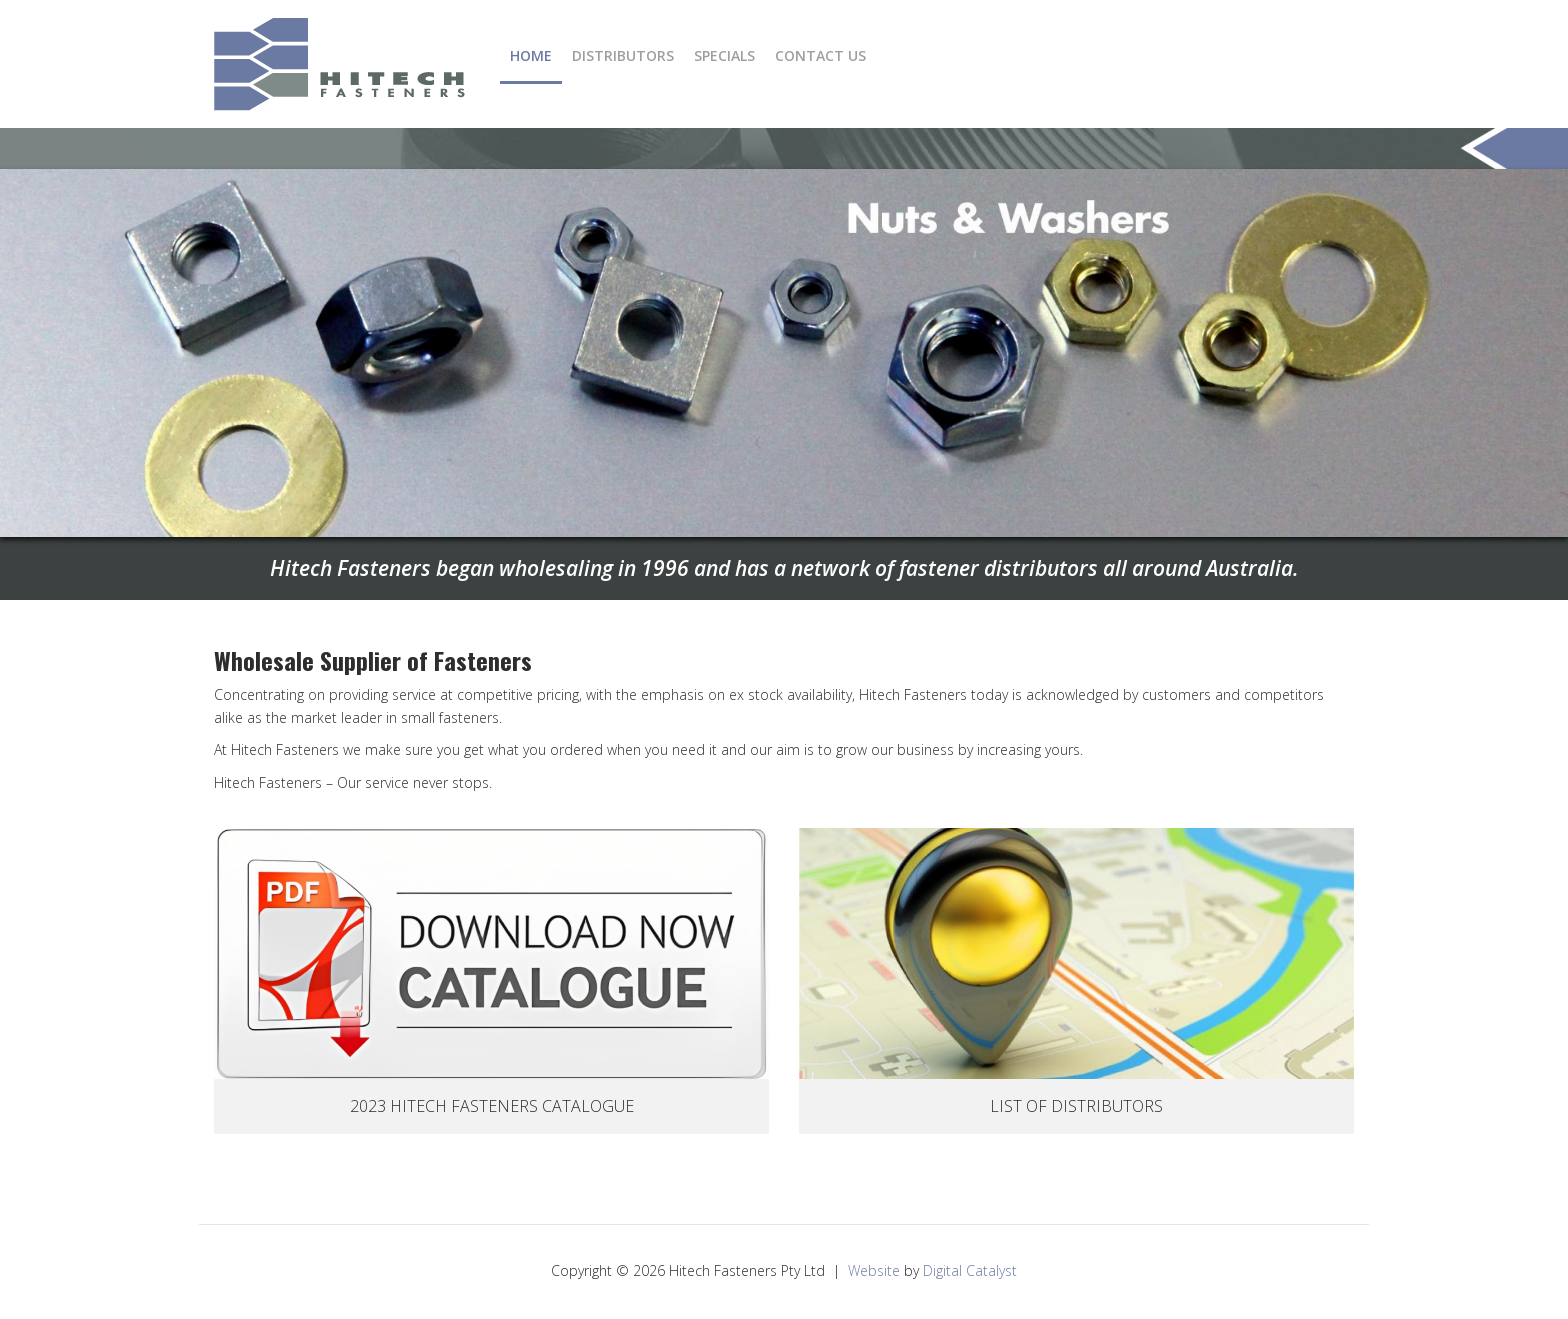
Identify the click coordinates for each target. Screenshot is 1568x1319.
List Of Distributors (1076, 1106)
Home (531, 55)
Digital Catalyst (970, 1270)
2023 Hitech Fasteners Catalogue (492, 1106)
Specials (724, 55)
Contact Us (820, 55)
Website (874, 1270)
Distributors (623, 55)
